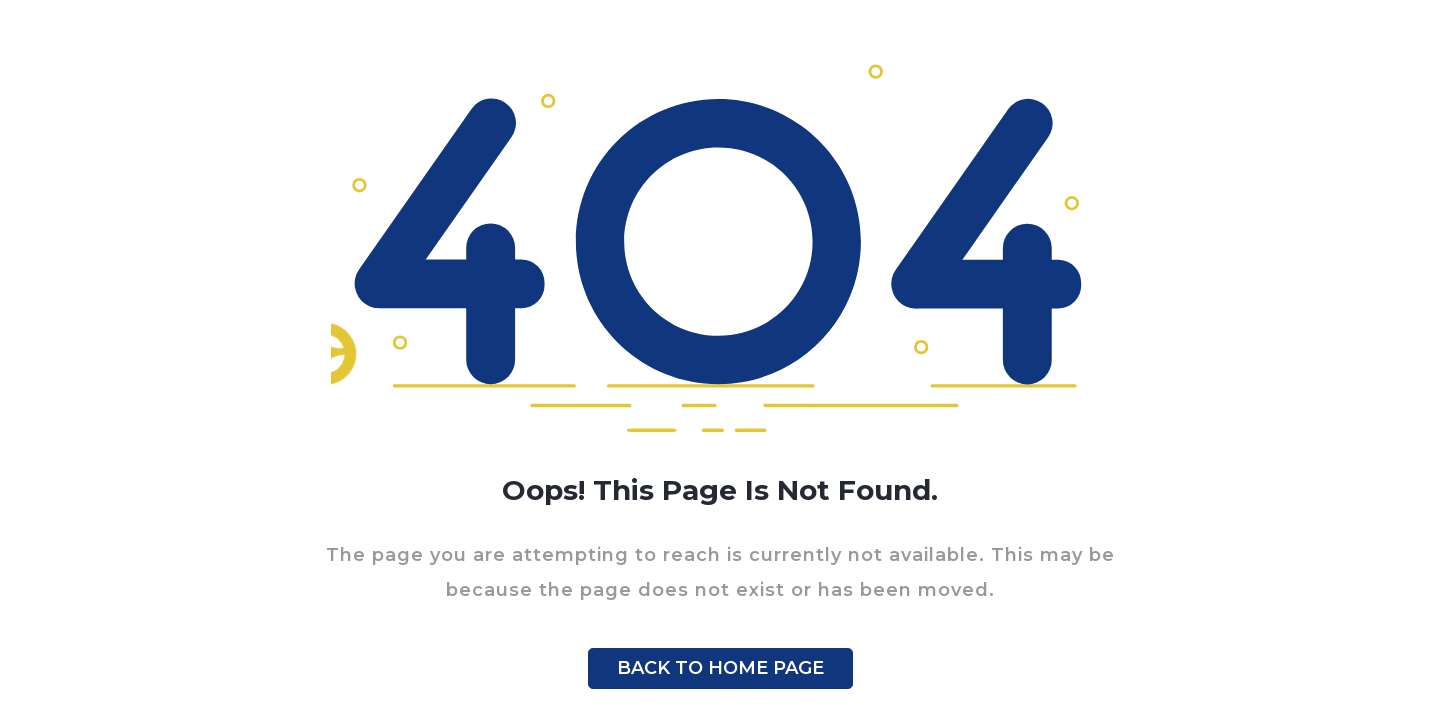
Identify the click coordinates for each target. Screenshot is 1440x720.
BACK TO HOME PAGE (720, 668)
